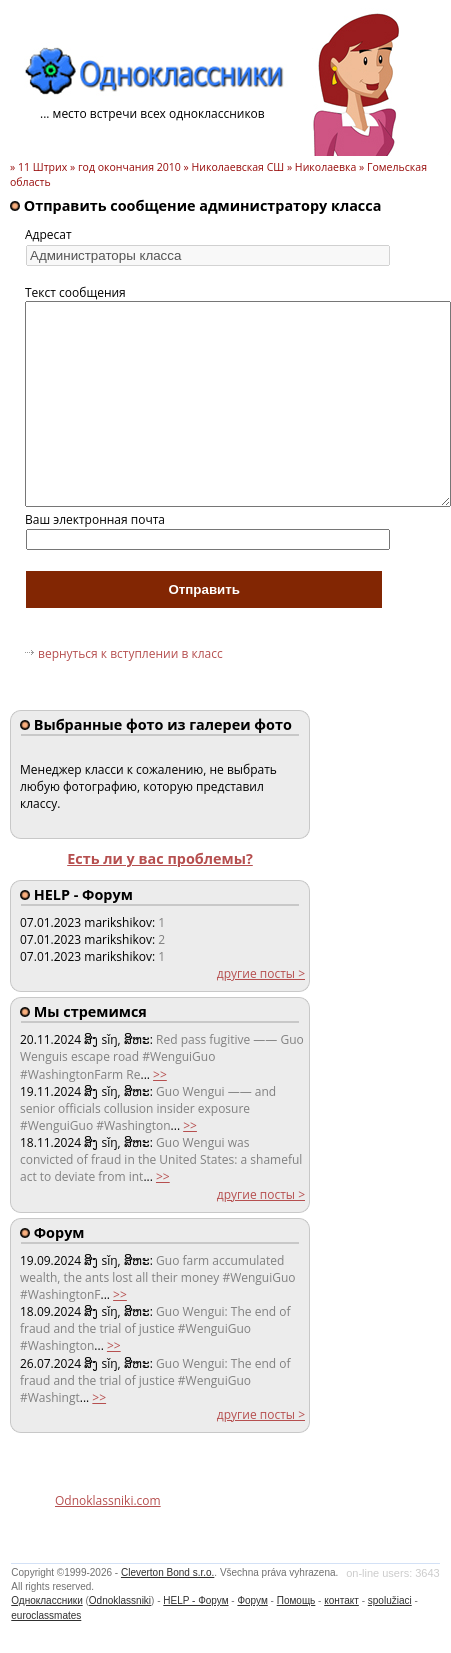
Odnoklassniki (120, 1600)
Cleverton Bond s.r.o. (167, 1572)
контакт (341, 1600)
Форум (252, 1600)
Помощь (296, 1600)
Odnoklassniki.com (108, 1500)
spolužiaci (390, 1600)
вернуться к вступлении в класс (130, 653)
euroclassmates (46, 1615)
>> (160, 1074)
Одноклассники (46, 1600)
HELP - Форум (195, 1600)
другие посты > (261, 973)
